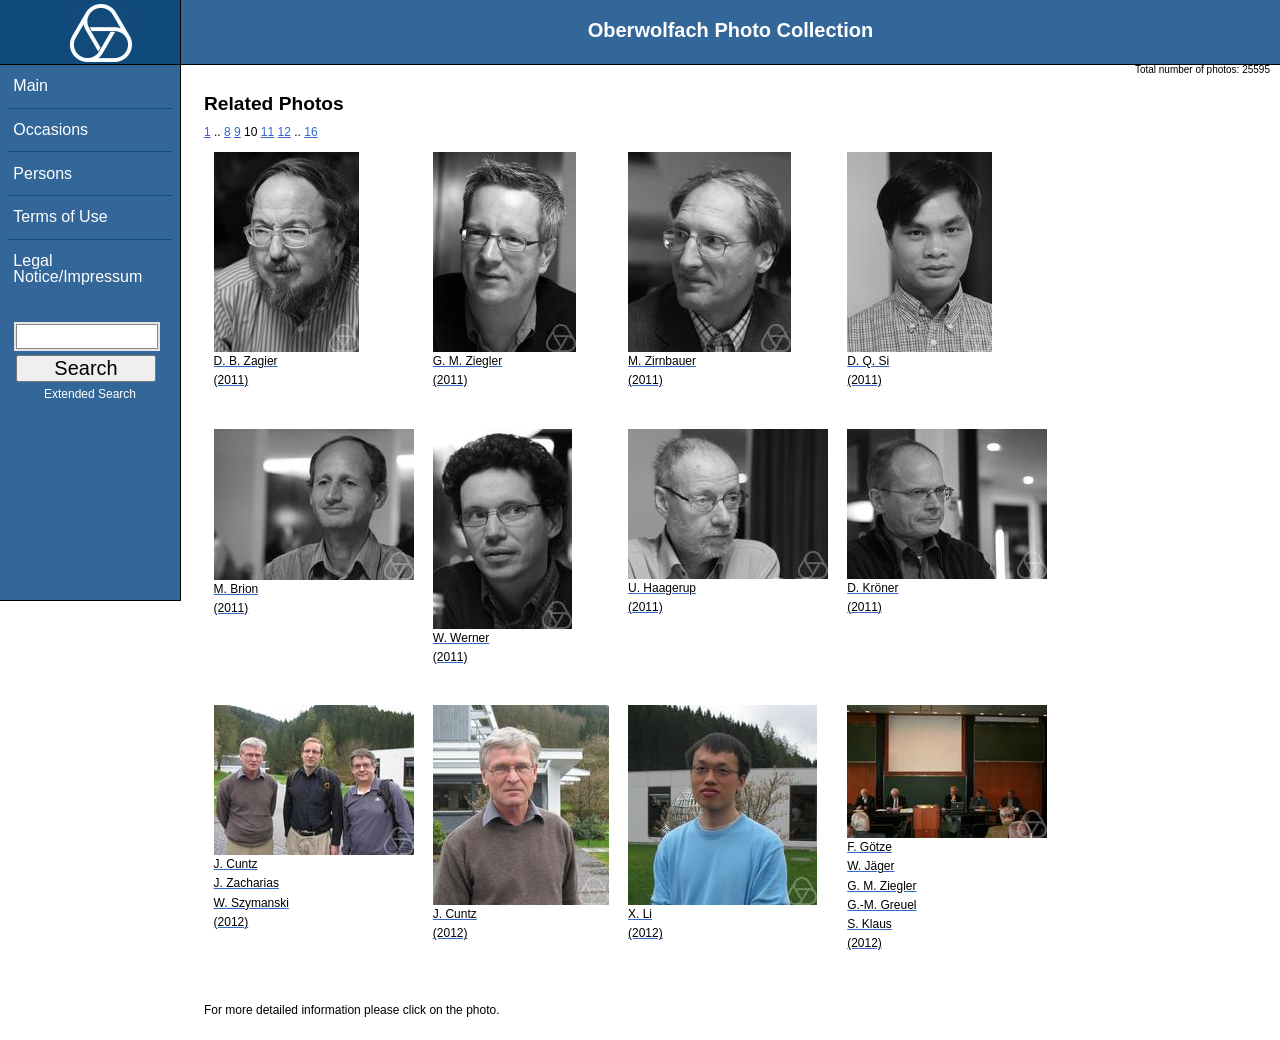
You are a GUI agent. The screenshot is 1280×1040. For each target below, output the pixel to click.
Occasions (50, 129)
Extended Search (90, 398)
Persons (42, 173)
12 (284, 132)
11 (267, 132)
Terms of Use (60, 216)
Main (30, 85)
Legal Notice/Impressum (77, 268)
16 (310, 132)
